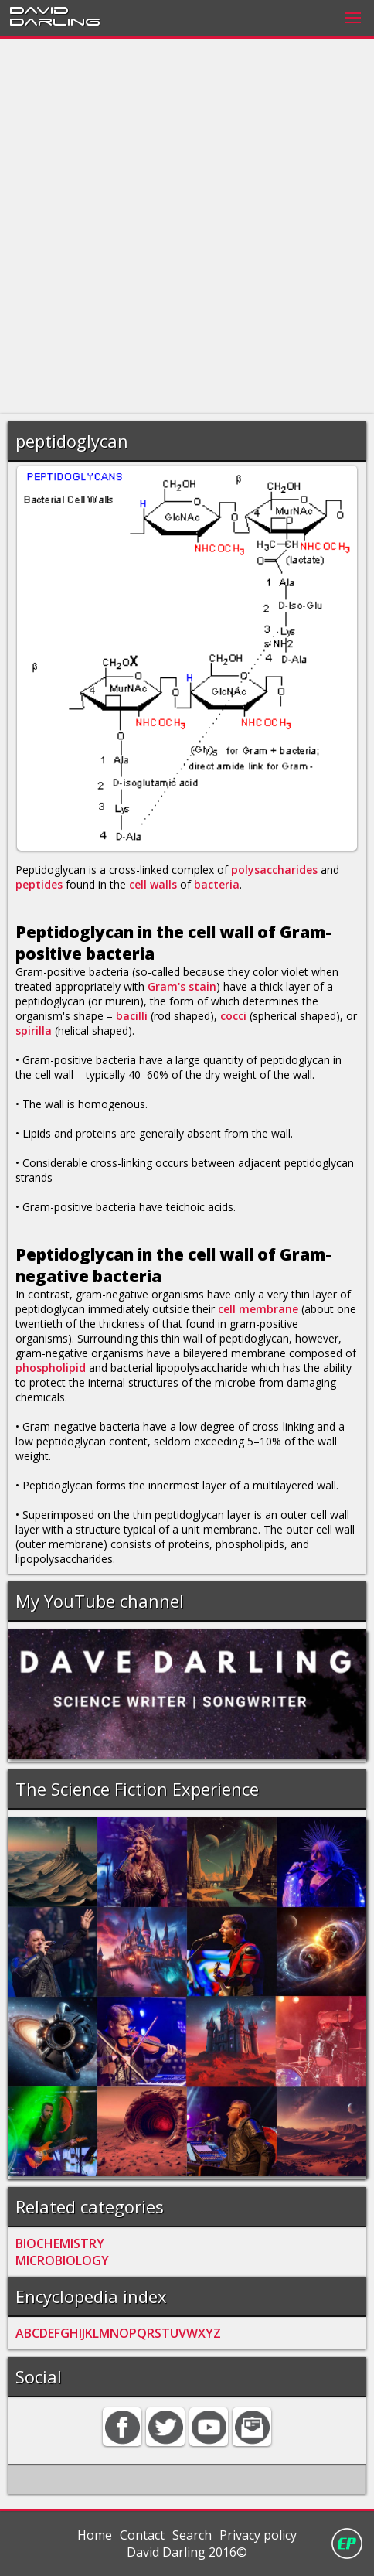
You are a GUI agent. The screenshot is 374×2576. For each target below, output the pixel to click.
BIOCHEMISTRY (59, 2243)
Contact (142, 2535)
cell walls (153, 884)
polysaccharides (274, 869)
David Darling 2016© (187, 2552)
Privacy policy (258, 2535)
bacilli (132, 1015)
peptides (39, 884)
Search (192, 2535)
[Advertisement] (187, 226)
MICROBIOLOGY (62, 2260)
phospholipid (50, 1367)
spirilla (33, 1030)
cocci (233, 1015)
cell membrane (258, 1309)
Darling (54, 21)
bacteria (217, 884)
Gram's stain (182, 986)
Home (94, 2535)
